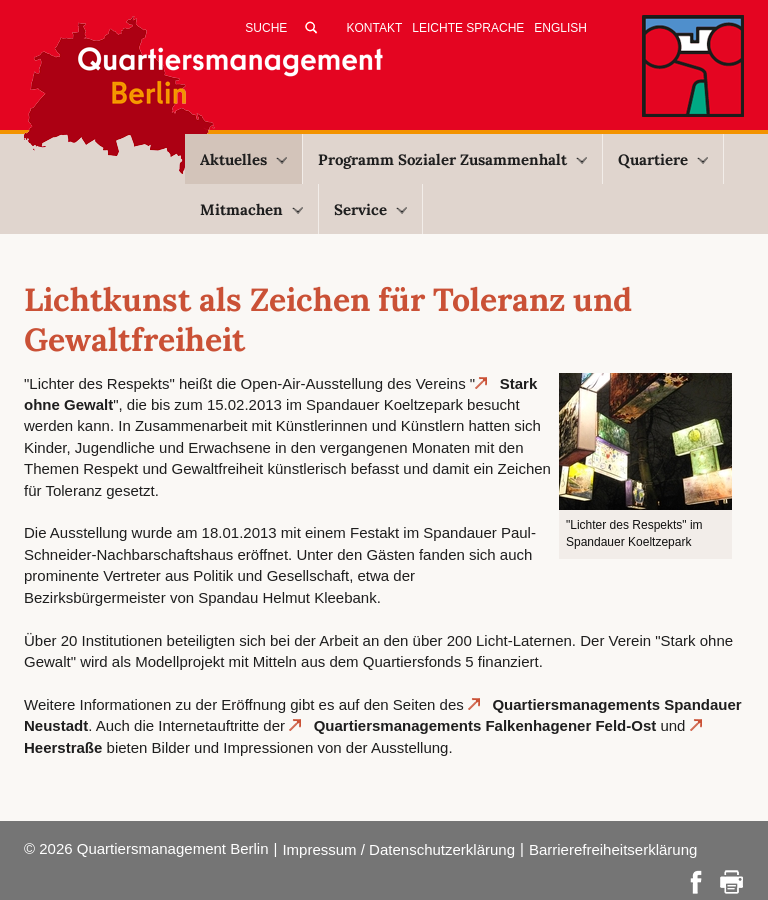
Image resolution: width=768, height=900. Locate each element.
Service (370, 209)
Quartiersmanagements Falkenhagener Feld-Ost (485, 725)
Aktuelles (243, 159)
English (560, 28)
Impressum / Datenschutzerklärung (398, 849)
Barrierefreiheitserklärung (613, 849)
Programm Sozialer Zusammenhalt (452, 159)
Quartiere (663, 159)
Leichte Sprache (468, 28)
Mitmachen (251, 209)
